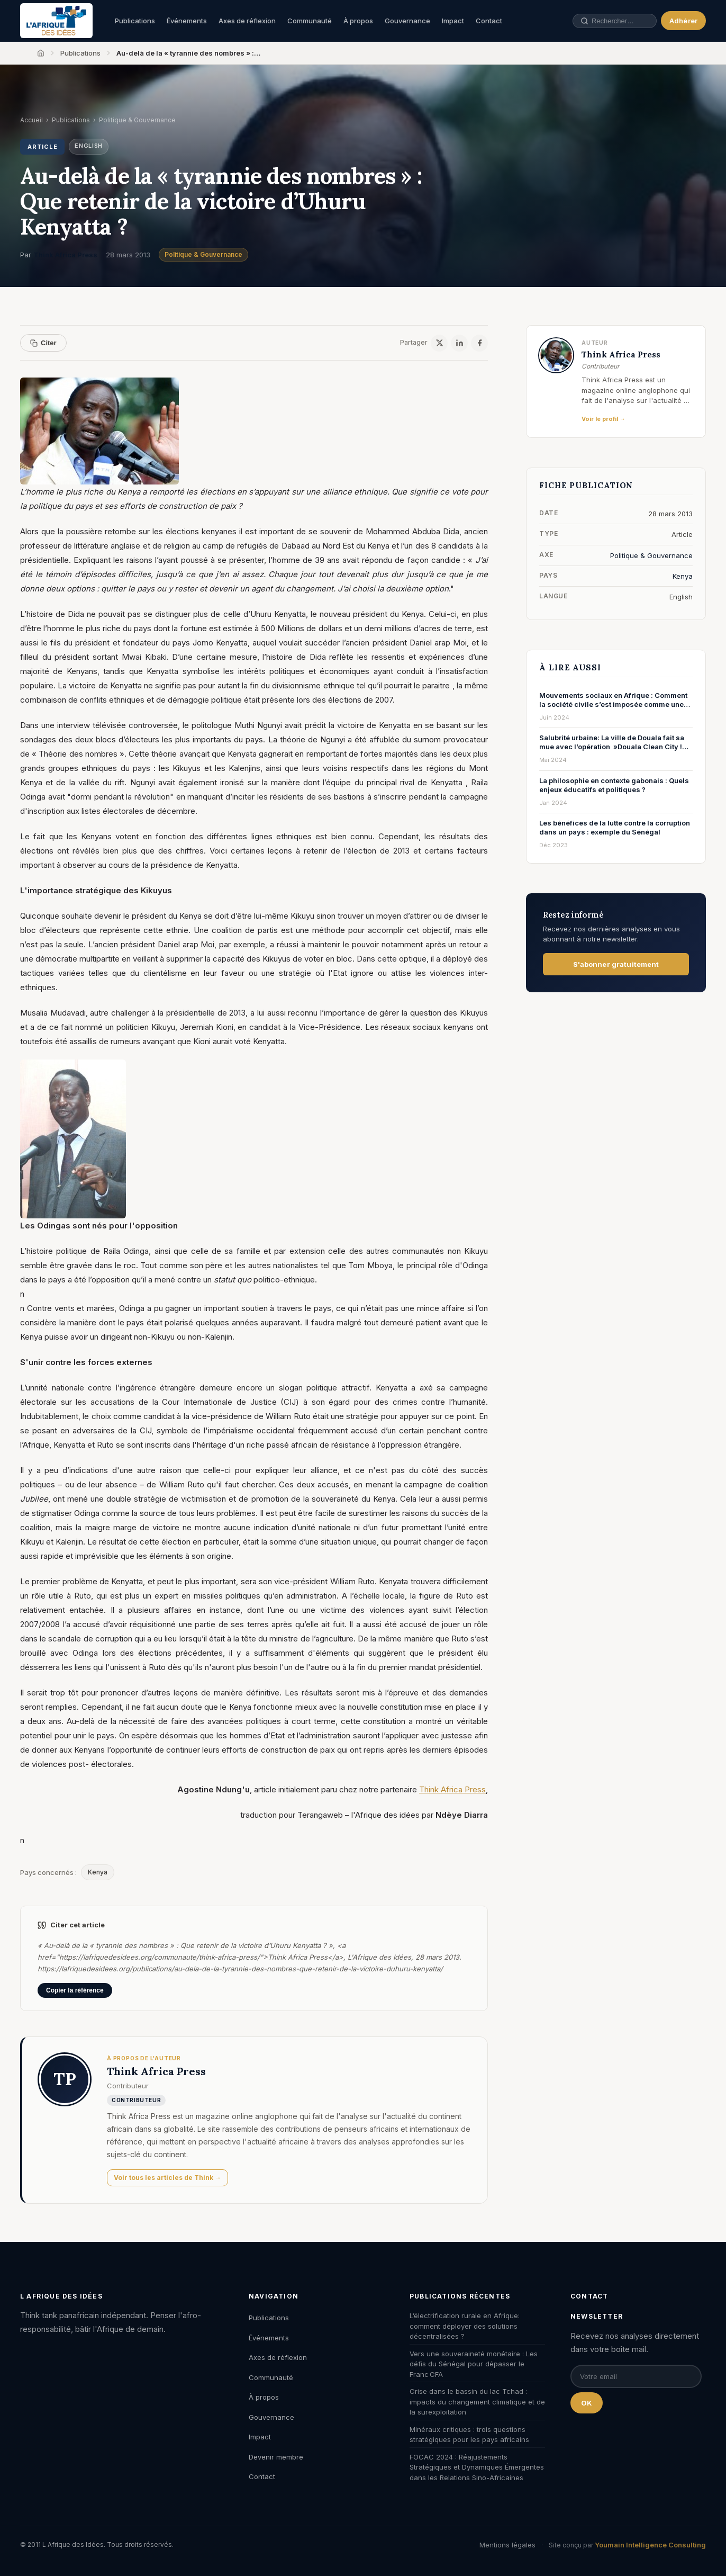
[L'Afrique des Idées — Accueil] (56, 20)
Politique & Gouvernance (203, 254)
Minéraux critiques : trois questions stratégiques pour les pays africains (469, 2434)
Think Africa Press (65, 254)
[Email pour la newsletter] (636, 2376)
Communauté (309, 20)
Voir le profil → (603, 419)
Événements (187, 20)
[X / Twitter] (439, 343)
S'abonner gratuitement (616, 964)
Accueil (31, 120)
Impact (453, 20)
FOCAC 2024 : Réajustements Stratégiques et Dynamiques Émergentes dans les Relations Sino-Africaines (477, 2467)
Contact (489, 20)
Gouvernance (407, 20)
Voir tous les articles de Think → (167, 2178)
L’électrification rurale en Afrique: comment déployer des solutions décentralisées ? (465, 2325)
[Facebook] (479, 343)
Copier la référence (75, 1990)
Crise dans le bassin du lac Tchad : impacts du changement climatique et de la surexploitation (477, 2401)
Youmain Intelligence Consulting (650, 2545)
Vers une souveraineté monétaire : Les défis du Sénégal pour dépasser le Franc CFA (474, 2363)
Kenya (97, 1872)
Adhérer (683, 20)
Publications (135, 20)
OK (586, 2403)
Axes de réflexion (247, 20)
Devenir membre (276, 2457)
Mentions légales (507, 2545)
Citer (43, 343)
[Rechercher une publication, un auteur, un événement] (609, 21)
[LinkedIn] (459, 343)
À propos (358, 20)
